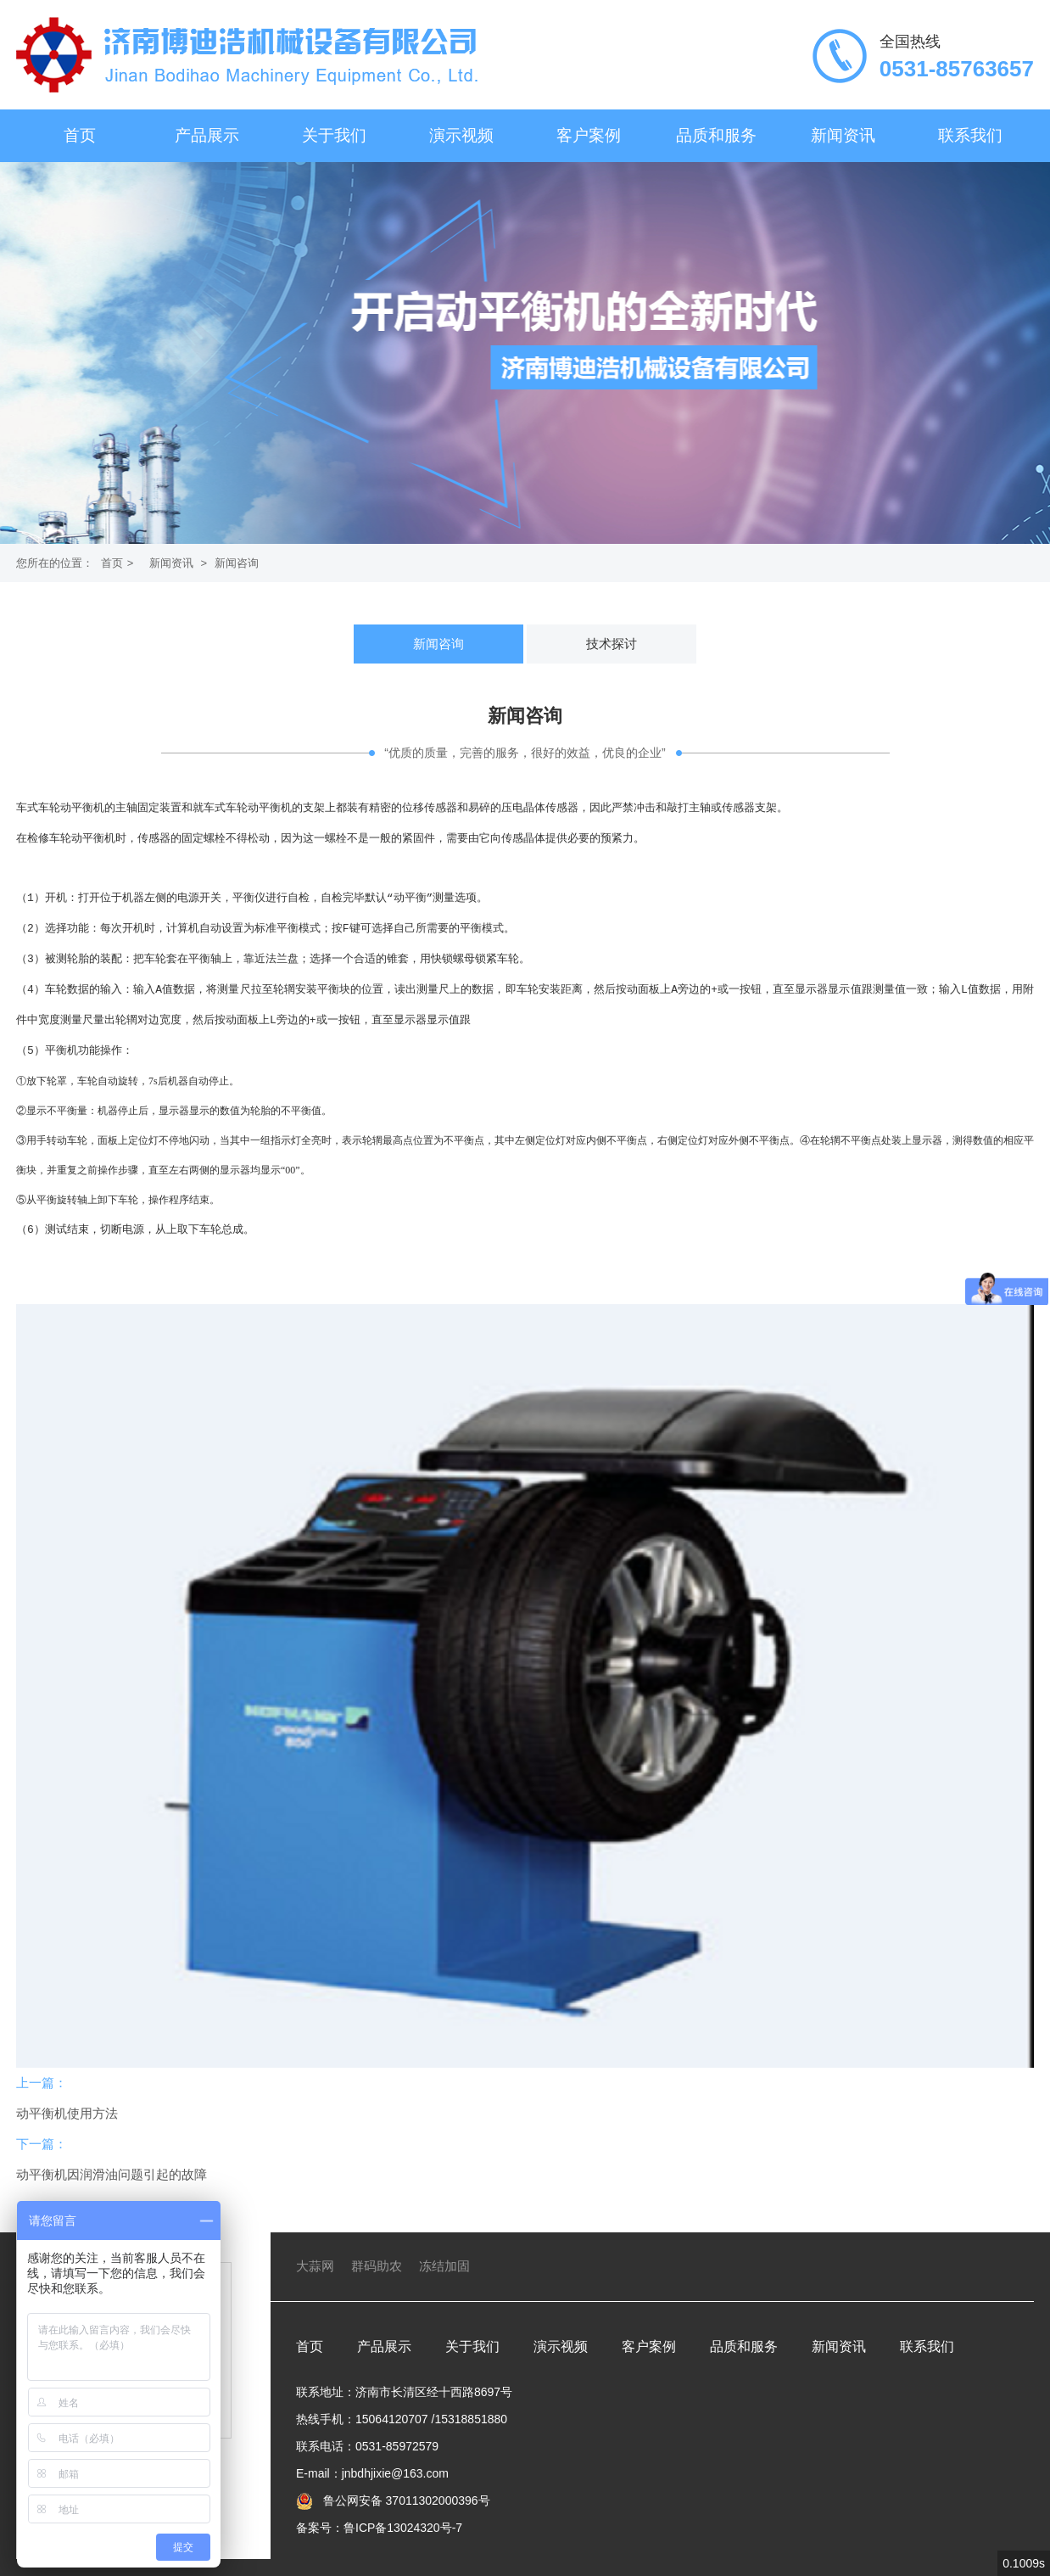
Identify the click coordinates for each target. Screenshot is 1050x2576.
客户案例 (588, 135)
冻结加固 (444, 2249)
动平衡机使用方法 (67, 2096)
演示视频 (461, 135)
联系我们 (970, 135)
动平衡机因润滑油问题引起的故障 (111, 2157)
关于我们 (334, 135)
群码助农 (376, 2249)
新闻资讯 (843, 135)
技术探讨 (611, 643)
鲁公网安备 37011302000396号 (405, 2483)
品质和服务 (716, 135)
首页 (80, 135)
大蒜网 (315, 2249)
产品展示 (207, 135)
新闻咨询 (237, 563)
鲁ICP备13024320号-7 (402, 2510)
